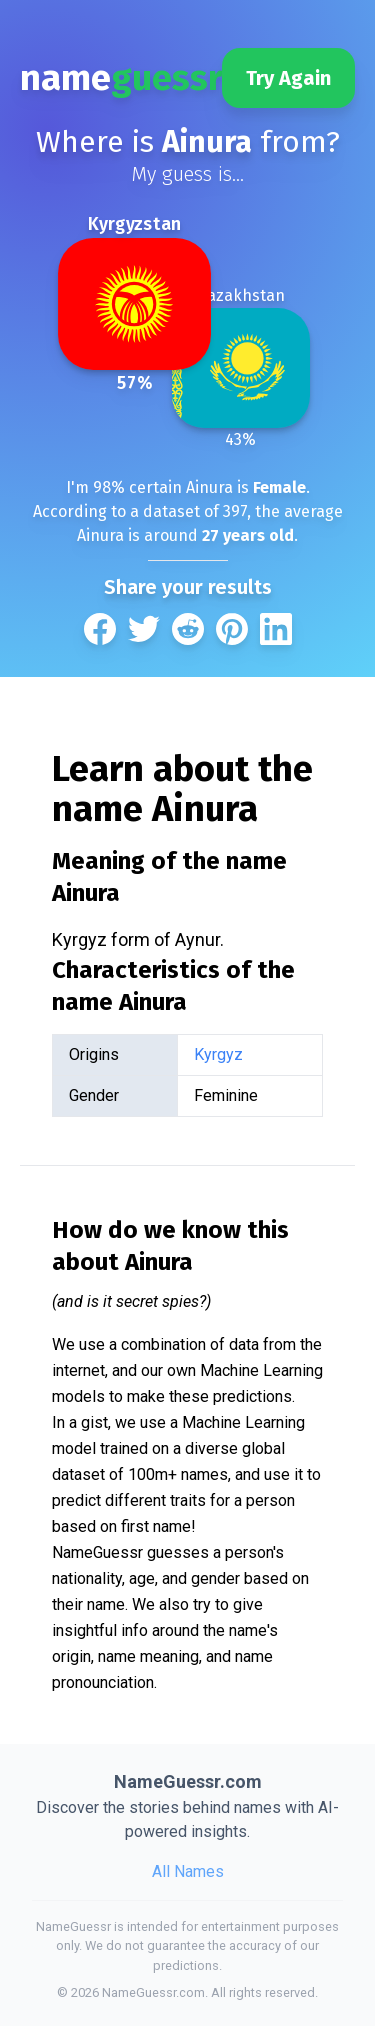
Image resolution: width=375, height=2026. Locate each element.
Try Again (288, 78)
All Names (188, 1871)
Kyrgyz (218, 1054)
